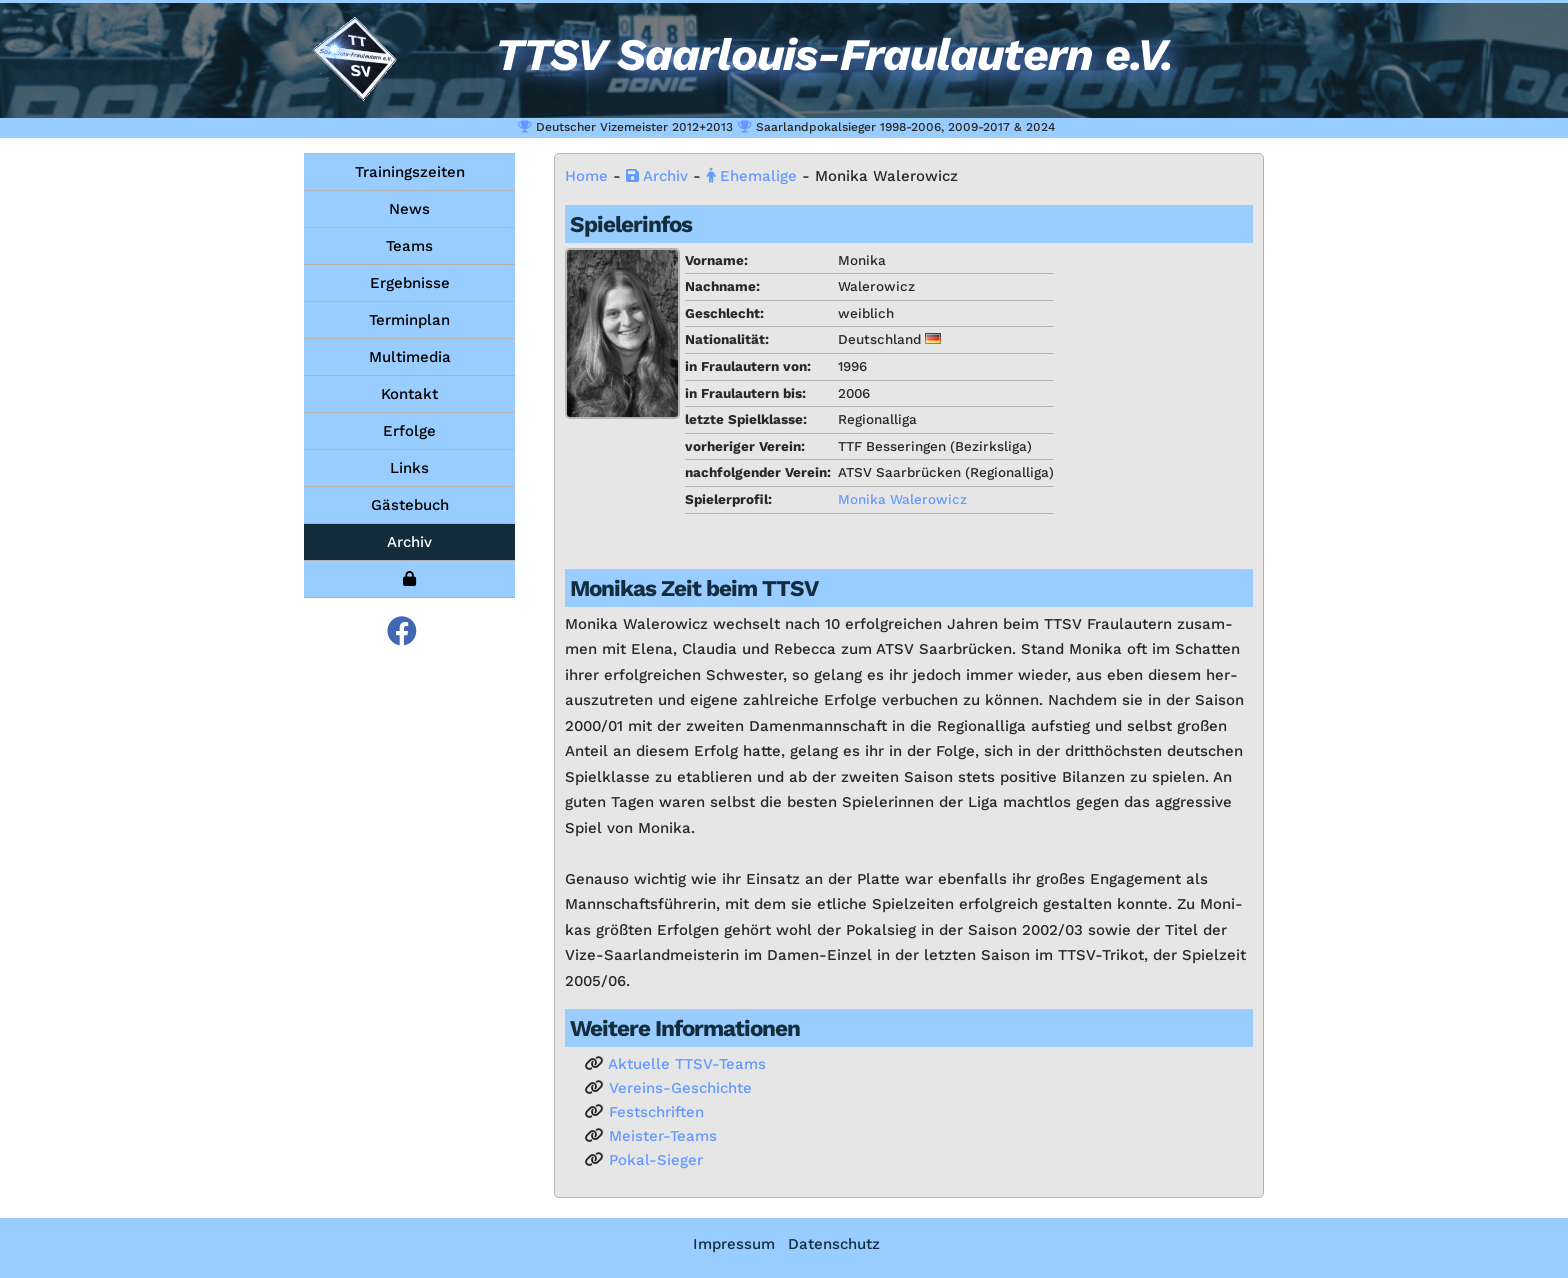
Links (409, 468)
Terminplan (409, 320)
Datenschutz (834, 1244)
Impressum (734, 1244)
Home (586, 176)
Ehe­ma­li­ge (751, 176)
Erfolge (409, 431)
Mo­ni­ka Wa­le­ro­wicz (902, 499)
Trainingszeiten (410, 172)
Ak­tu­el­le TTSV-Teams (687, 1064)
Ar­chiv (657, 176)
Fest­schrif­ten (656, 1112)
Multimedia (410, 357)
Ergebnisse (410, 283)
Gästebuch (410, 505)
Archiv (409, 542)
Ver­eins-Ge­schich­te (680, 1088)
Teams (409, 246)
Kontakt (409, 394)
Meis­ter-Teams (663, 1136)
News (409, 209)
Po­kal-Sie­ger (656, 1160)
